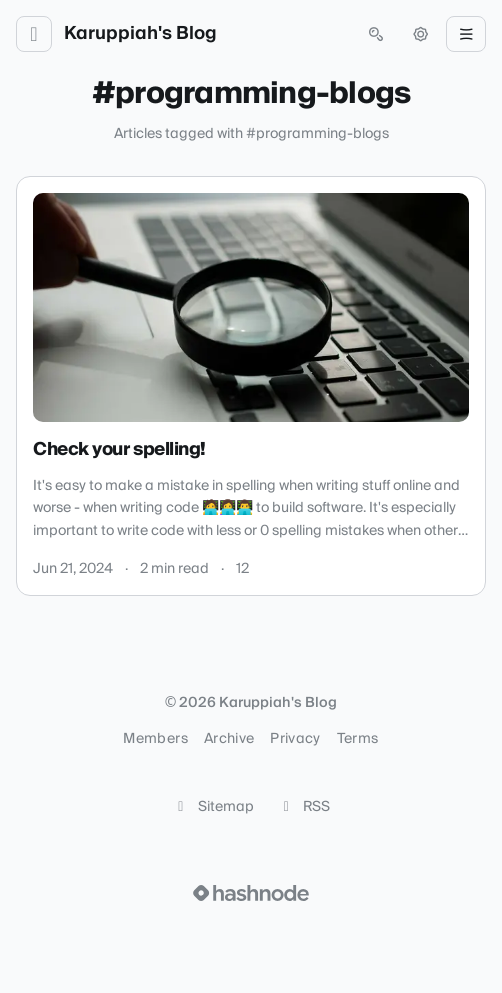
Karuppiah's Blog (140, 34)
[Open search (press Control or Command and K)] (376, 34)
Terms (358, 739)
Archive (229, 739)
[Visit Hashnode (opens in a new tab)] (251, 893)
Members (155, 739)
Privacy (295, 739)
